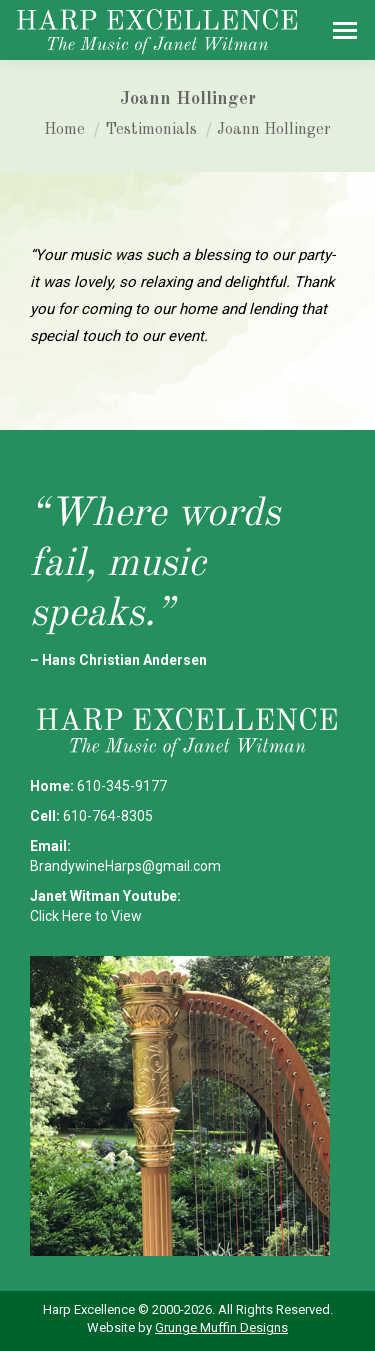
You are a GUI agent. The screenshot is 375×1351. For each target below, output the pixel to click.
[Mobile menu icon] (345, 30)
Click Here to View (86, 916)
